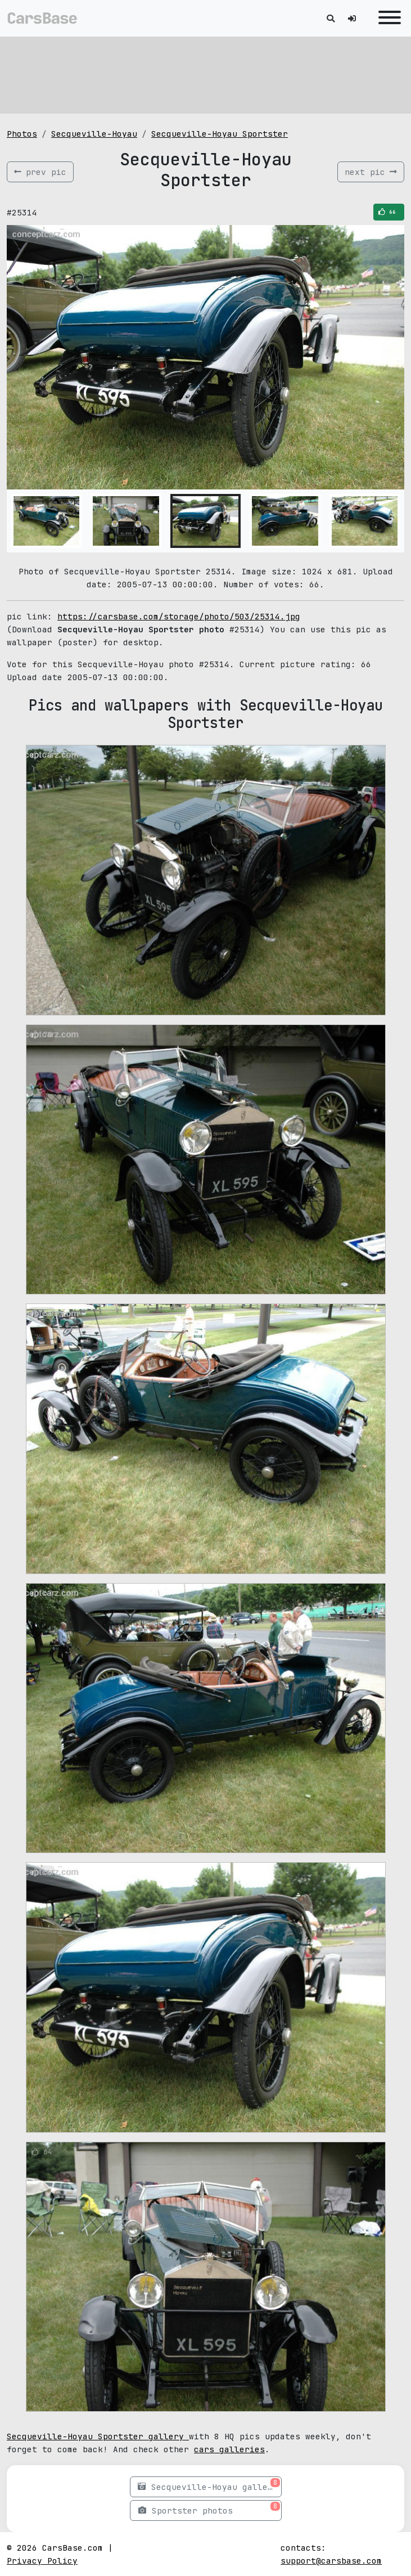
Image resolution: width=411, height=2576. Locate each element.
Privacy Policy (42, 2560)
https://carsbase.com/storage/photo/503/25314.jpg (178, 616)
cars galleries (229, 2449)
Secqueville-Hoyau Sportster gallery (98, 2436)
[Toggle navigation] (386, 18)
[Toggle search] (330, 18)
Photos (22, 133)
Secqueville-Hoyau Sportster (219, 133)
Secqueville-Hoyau (94, 133)
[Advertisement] (205, 73)
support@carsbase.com (331, 2560)
